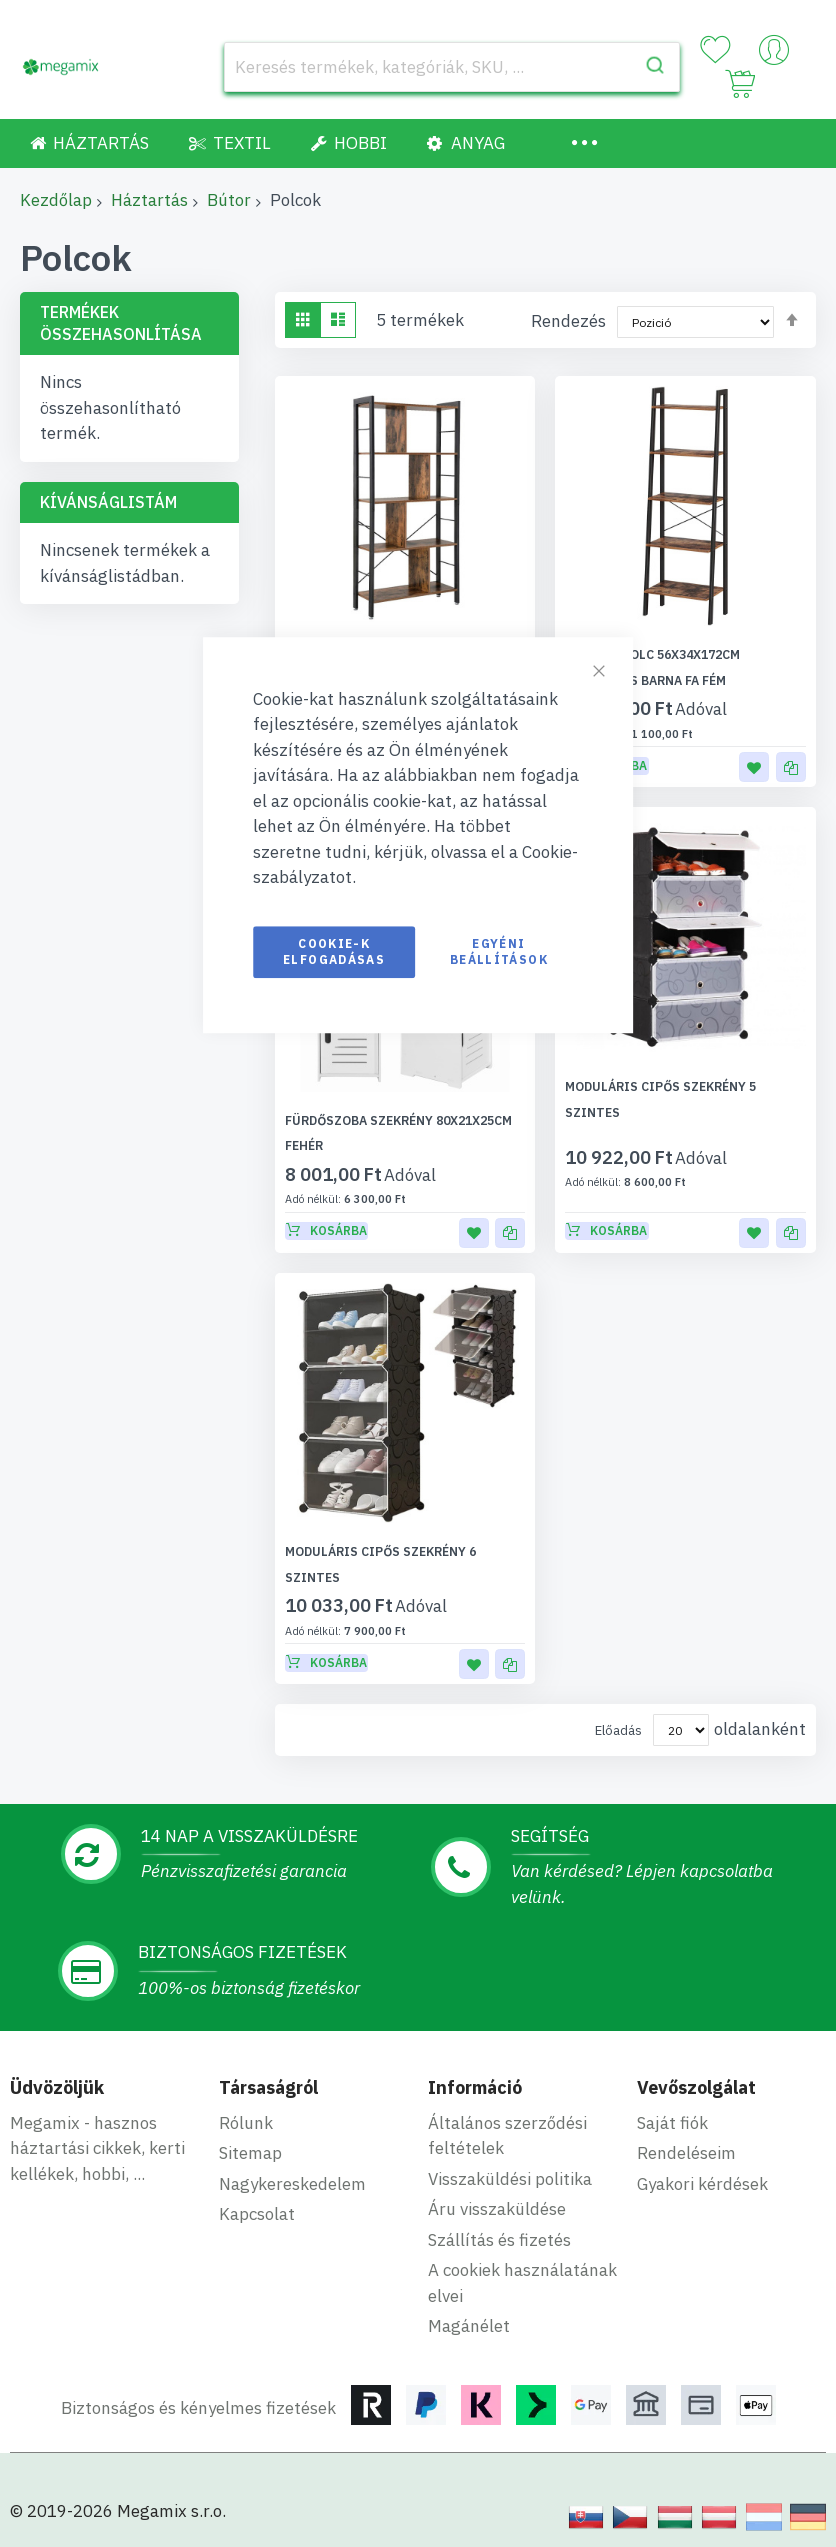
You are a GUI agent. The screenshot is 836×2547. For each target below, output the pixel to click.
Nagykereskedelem (292, 2159)
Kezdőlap (56, 200)
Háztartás (149, 200)
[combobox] (452, 67)
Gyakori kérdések (702, 2159)
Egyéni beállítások (499, 951)
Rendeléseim (686, 2128)
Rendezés (568, 321)
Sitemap (250, 2128)
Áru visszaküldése (497, 2184)
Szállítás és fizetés (499, 2215)
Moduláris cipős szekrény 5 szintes (683, 1086)
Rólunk (246, 2098)
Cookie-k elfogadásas (334, 951)
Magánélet (469, 2301)
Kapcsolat (257, 2189)
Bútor (229, 200)
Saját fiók (672, 2098)
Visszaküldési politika (510, 2154)
